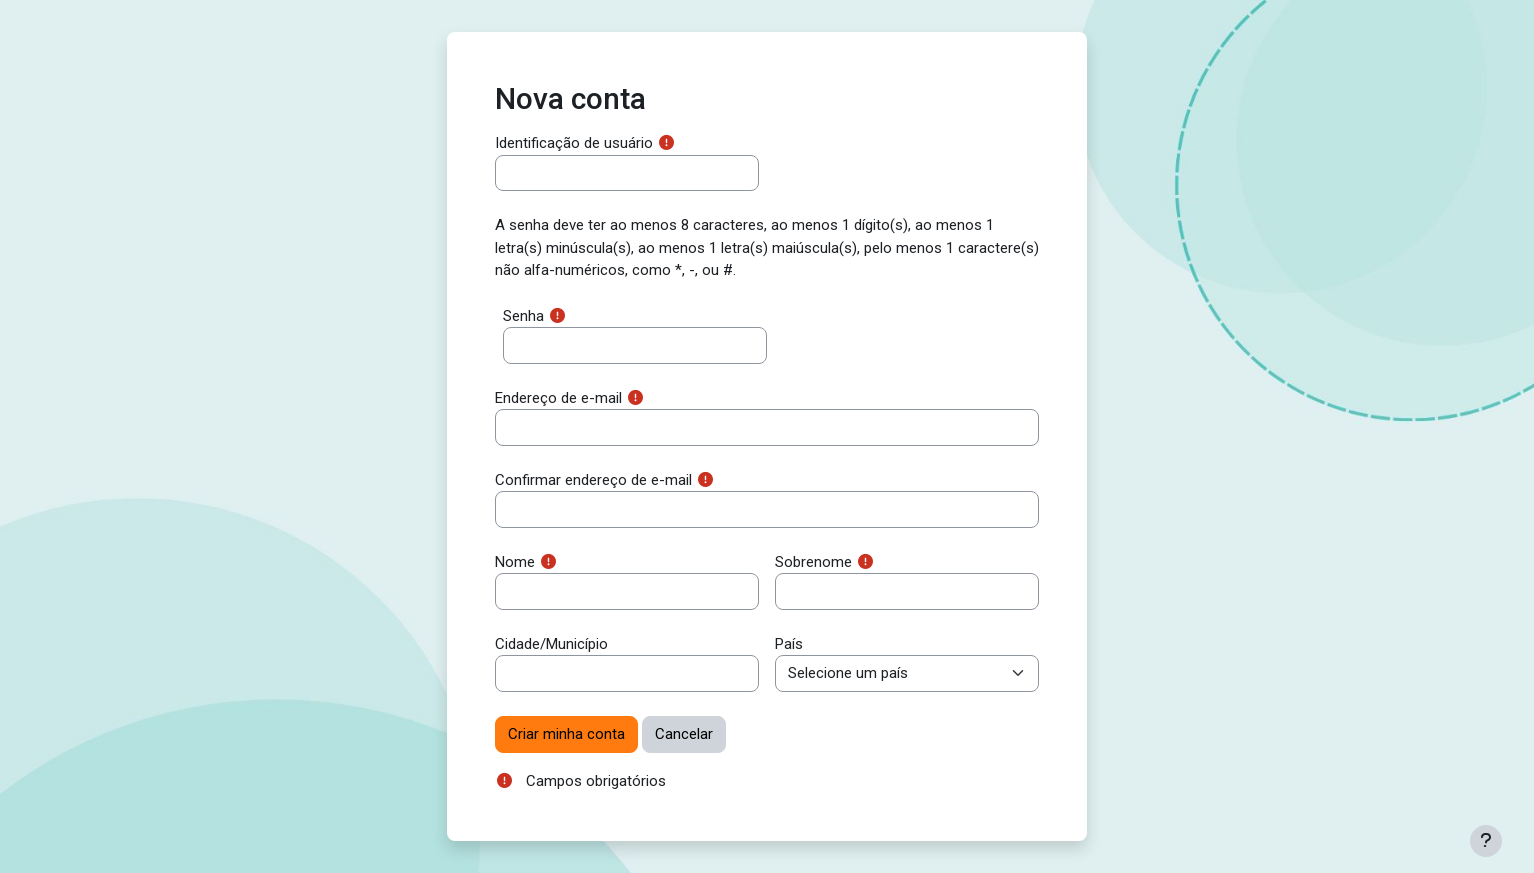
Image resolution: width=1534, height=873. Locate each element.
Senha (523, 316)
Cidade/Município (551, 644)
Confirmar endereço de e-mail (593, 480)
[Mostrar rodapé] (1486, 841)
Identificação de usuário (574, 143)
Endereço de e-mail (558, 398)
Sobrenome (813, 562)
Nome (515, 562)
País (789, 644)
